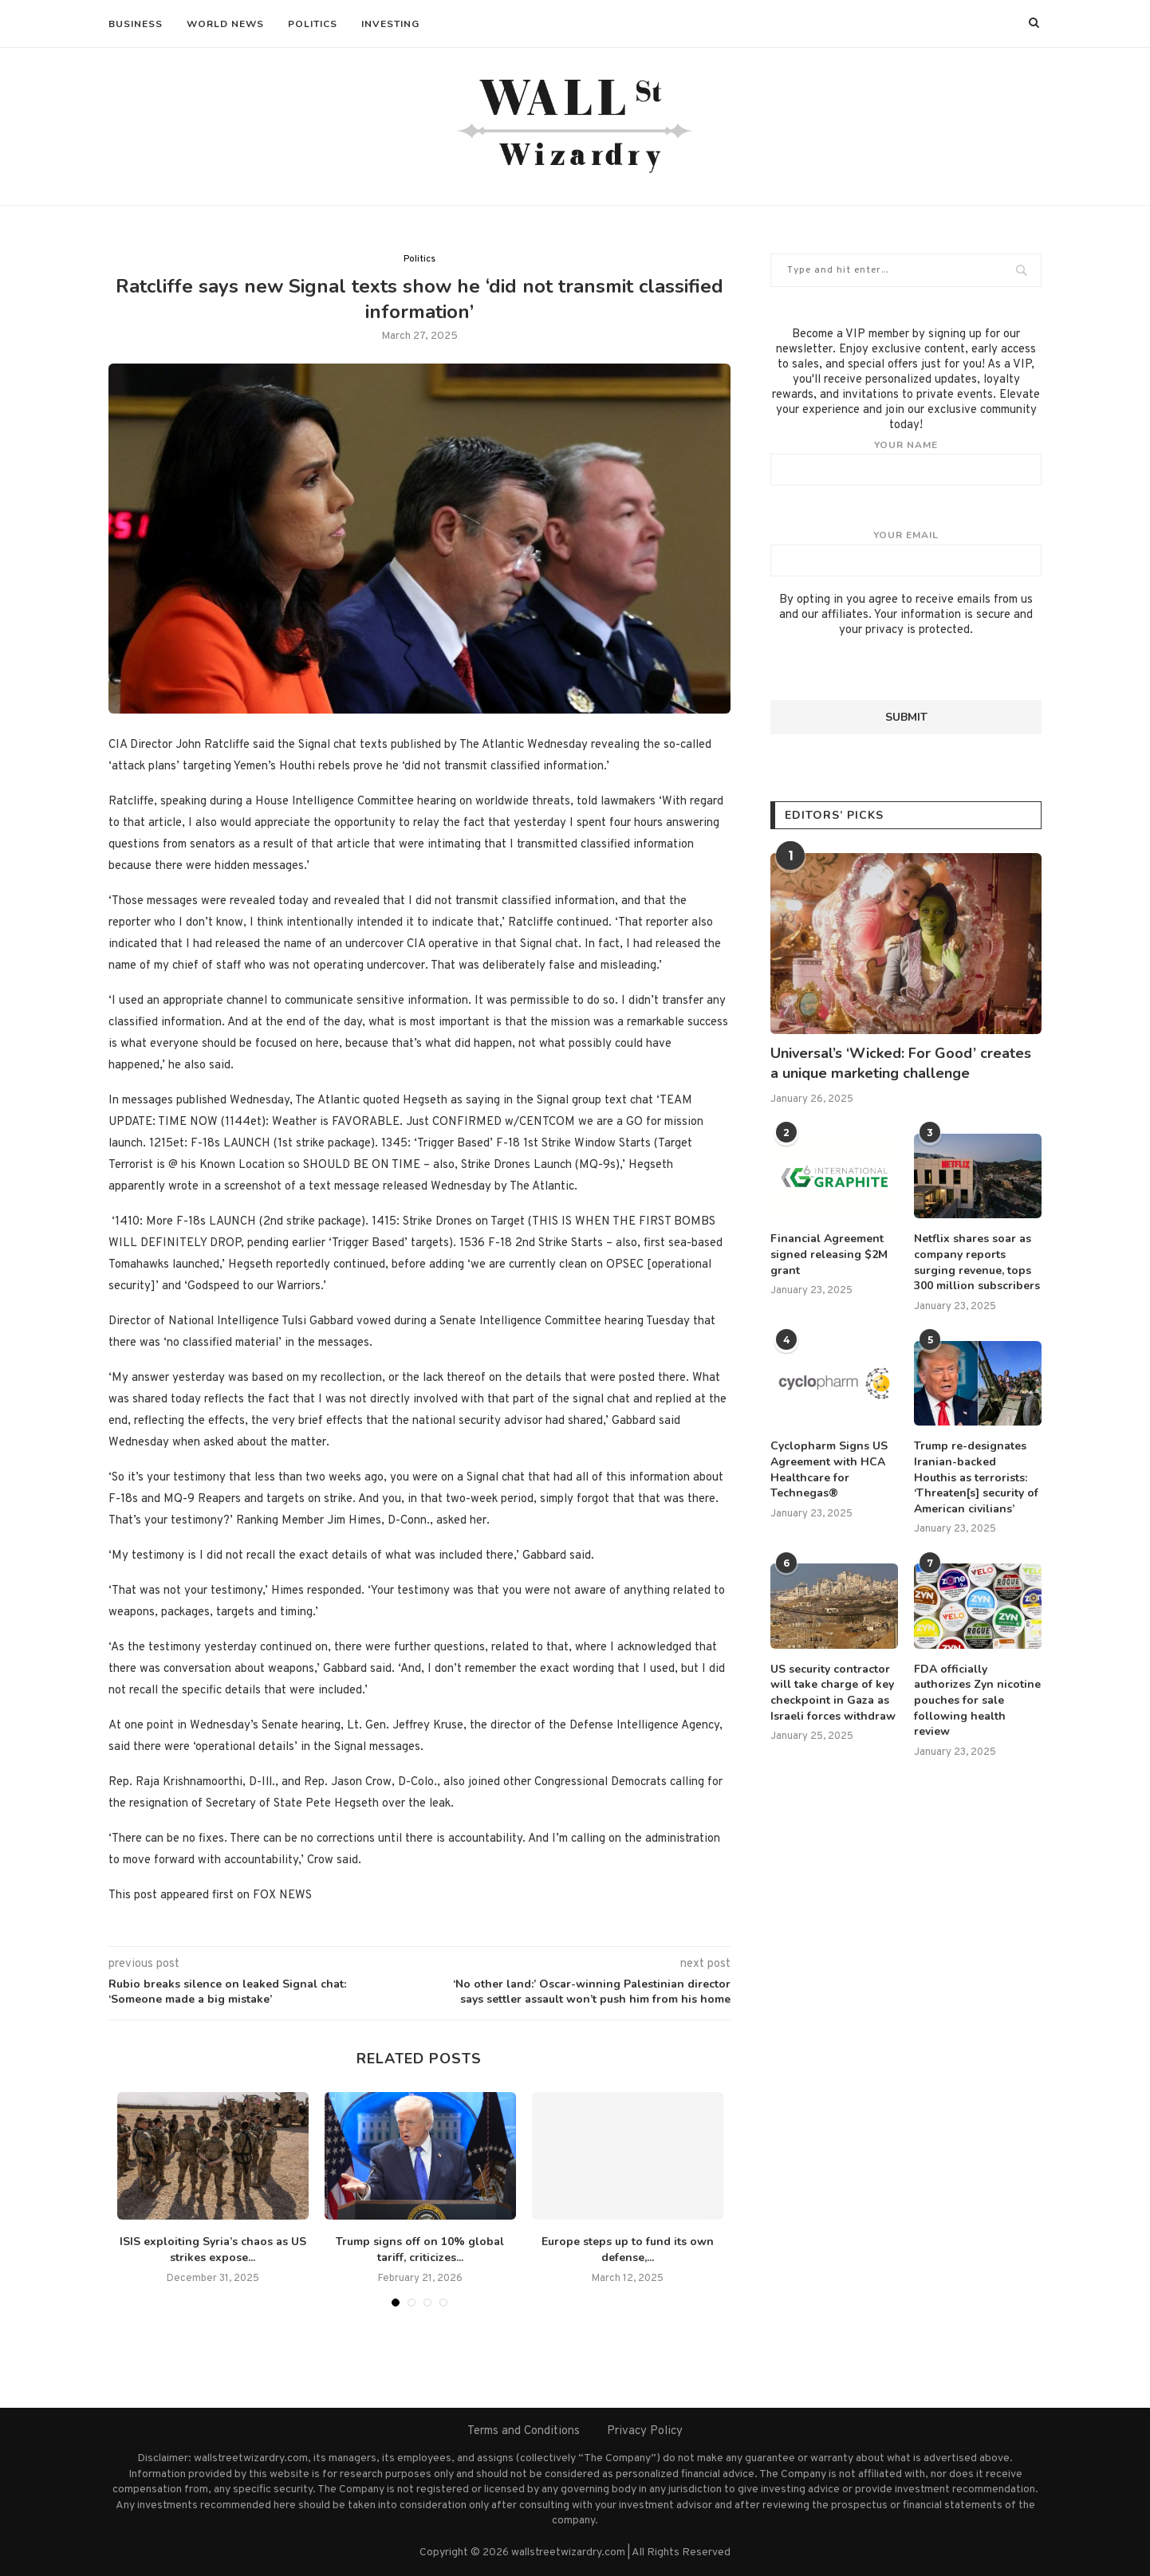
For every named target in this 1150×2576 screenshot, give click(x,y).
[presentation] (891, 669)
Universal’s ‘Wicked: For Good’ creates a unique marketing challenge (900, 1063)
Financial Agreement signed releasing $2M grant (829, 1254)
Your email (906, 552)
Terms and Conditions (523, 2431)
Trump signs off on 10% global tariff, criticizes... (420, 2250)
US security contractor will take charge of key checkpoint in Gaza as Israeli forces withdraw (833, 1693)
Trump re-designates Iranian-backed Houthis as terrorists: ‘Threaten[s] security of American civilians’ (976, 1477)
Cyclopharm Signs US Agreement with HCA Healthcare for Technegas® (829, 1469)
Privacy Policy (645, 2431)
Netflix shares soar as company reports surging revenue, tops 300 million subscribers (977, 1262)
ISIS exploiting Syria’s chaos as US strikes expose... (213, 2250)
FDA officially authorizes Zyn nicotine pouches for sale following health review (977, 1700)
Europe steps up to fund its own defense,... (628, 2250)
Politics (312, 24)
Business (135, 24)
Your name (906, 462)
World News (225, 24)
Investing (390, 24)
